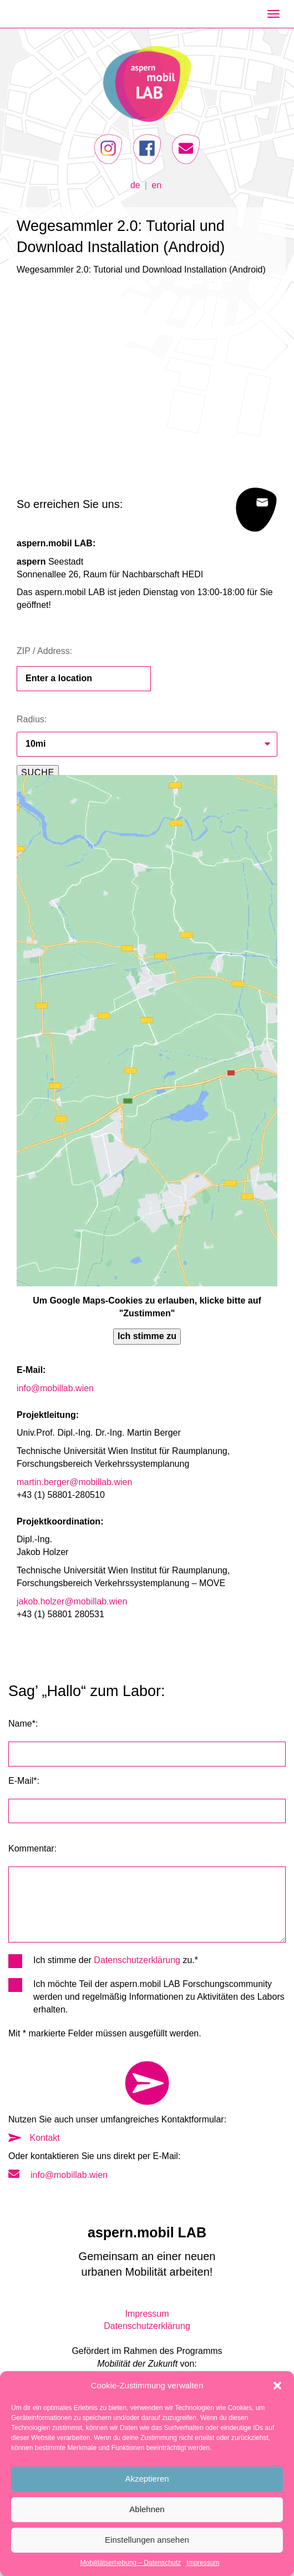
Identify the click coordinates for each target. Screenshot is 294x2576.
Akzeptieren (147, 2478)
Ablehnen (146, 2509)
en (156, 184)
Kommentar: (32, 1848)
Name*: (23, 1723)
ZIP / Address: (44, 651)
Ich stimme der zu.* (103, 1960)
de (135, 184)
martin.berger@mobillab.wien (74, 1482)
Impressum (202, 2563)
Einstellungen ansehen (147, 2539)
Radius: (32, 719)
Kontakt (34, 2137)
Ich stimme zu (147, 1336)
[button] (277, 2385)
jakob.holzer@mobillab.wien (72, 1601)
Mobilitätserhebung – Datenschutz (130, 2563)
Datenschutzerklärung (137, 1960)
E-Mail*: (23, 1780)
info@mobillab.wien (55, 1388)
